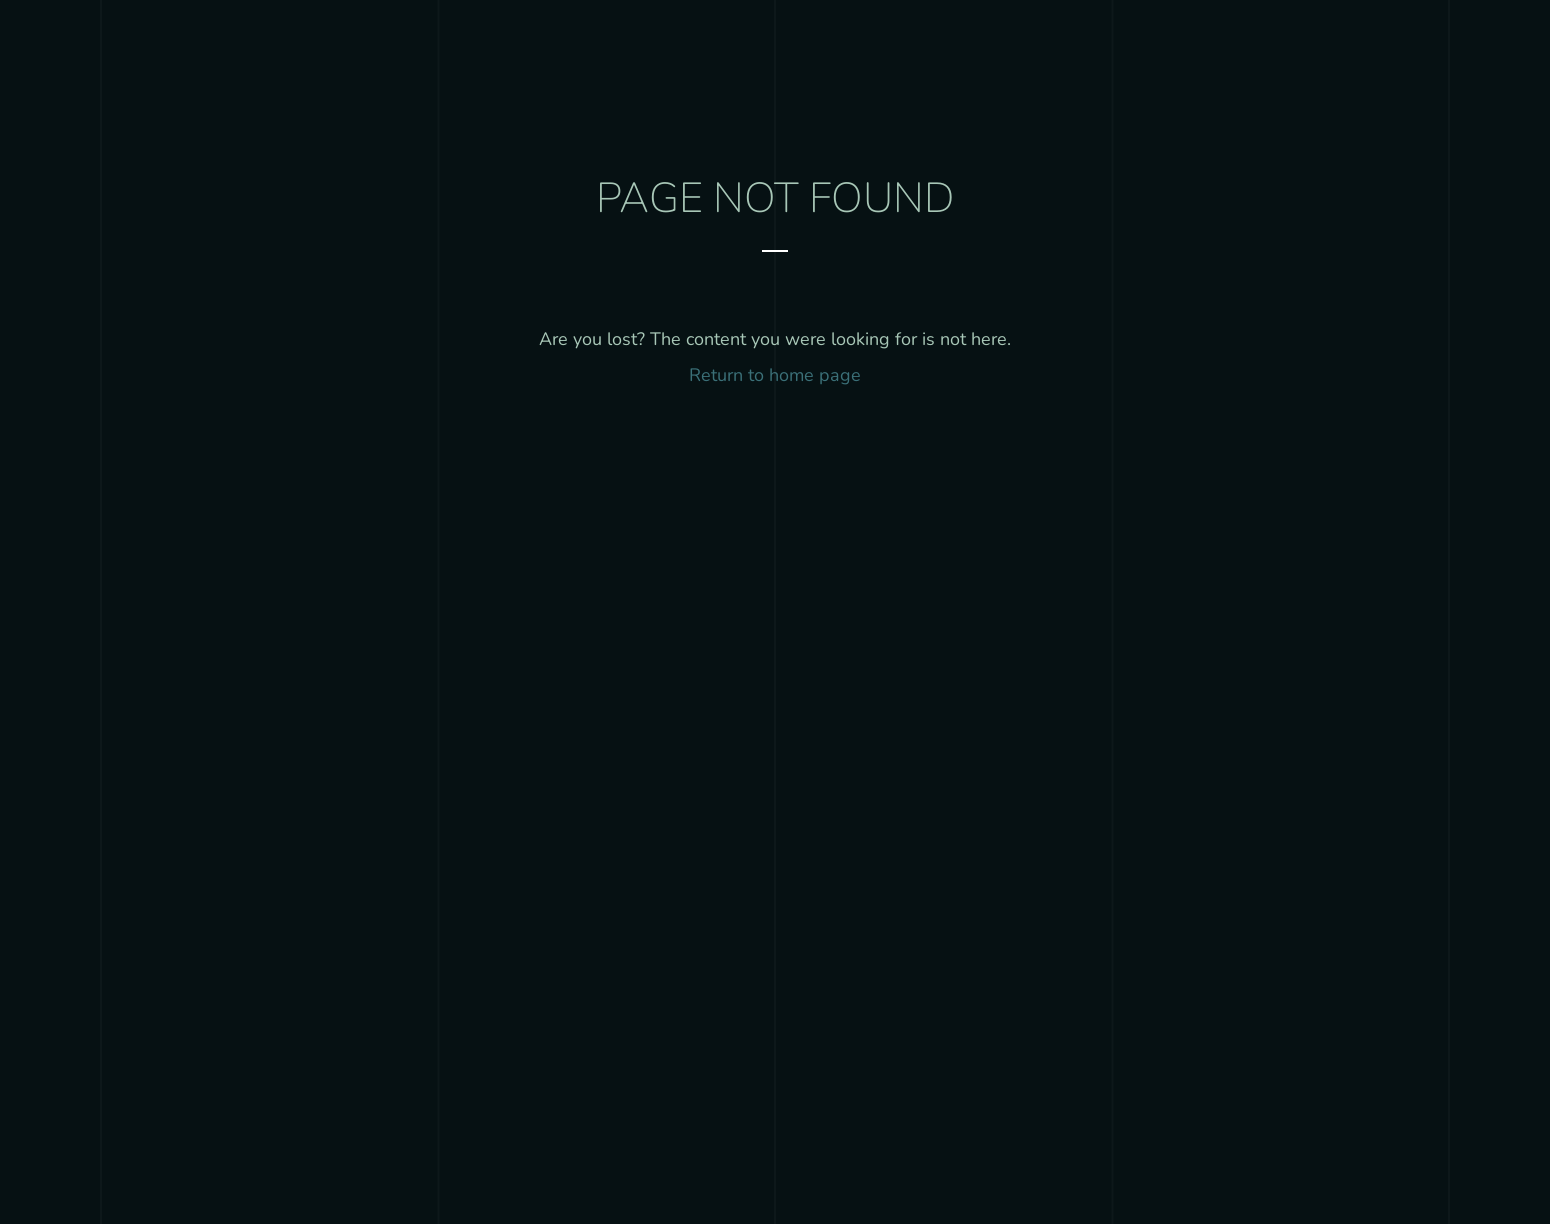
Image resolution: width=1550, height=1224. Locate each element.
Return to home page (775, 375)
